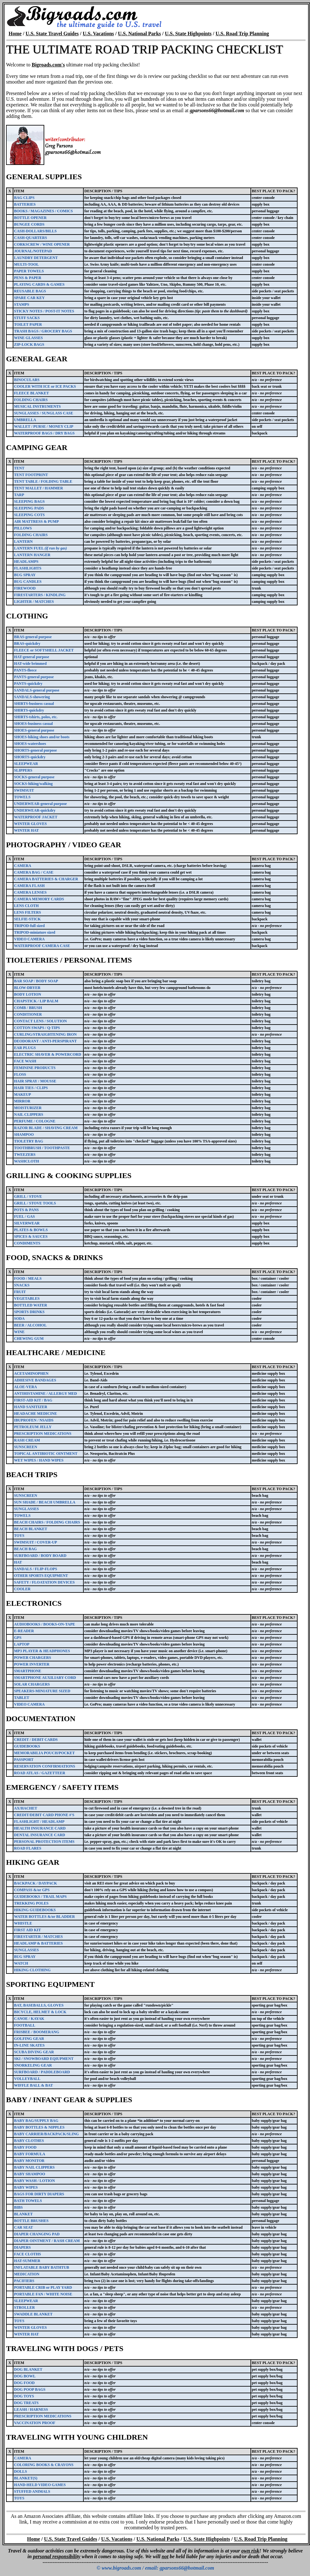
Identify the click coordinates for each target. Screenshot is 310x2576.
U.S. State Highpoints (188, 33)
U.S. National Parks (139, 33)
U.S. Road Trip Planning (242, 33)
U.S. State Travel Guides (52, 33)
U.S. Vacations (98, 33)
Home (15, 33)
